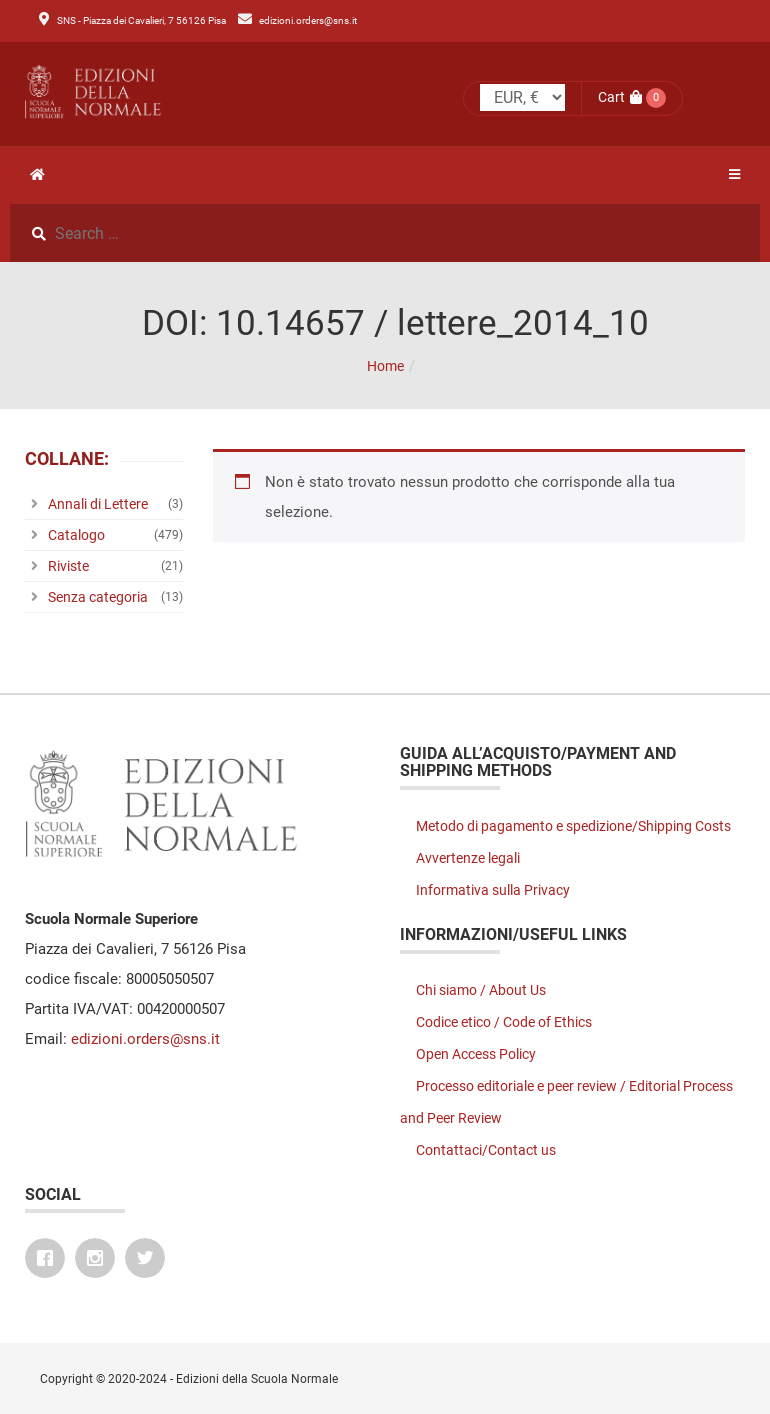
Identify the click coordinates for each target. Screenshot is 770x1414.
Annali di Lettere (98, 504)
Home (385, 366)
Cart (620, 97)
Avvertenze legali (468, 858)
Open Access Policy (476, 1054)
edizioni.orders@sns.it (308, 20)
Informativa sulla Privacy (493, 890)
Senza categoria (98, 597)
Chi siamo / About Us (481, 990)
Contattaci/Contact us (486, 1150)
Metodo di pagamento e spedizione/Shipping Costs (573, 826)
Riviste (68, 566)
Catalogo (76, 535)
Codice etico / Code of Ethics (504, 1022)
